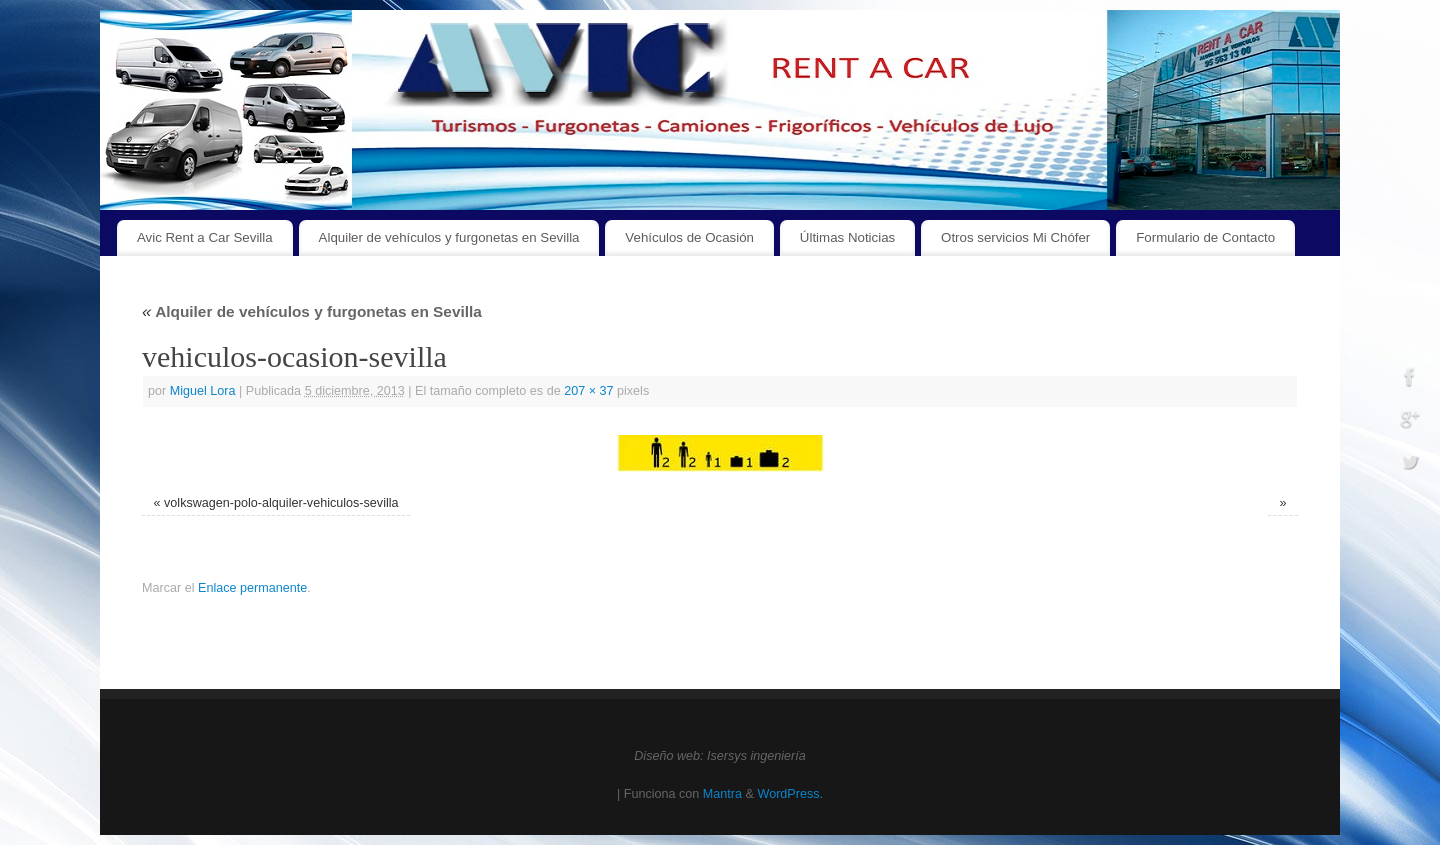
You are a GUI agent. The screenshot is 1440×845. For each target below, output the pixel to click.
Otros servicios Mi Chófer (1015, 237)
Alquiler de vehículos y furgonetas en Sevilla (449, 237)
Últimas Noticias (847, 237)
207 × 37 (588, 391)
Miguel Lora (203, 391)
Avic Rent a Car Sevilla (205, 237)
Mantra (722, 794)
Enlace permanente (252, 588)
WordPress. (790, 794)
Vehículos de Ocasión (689, 237)
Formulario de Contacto (1205, 237)
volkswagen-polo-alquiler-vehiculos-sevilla (281, 503)
